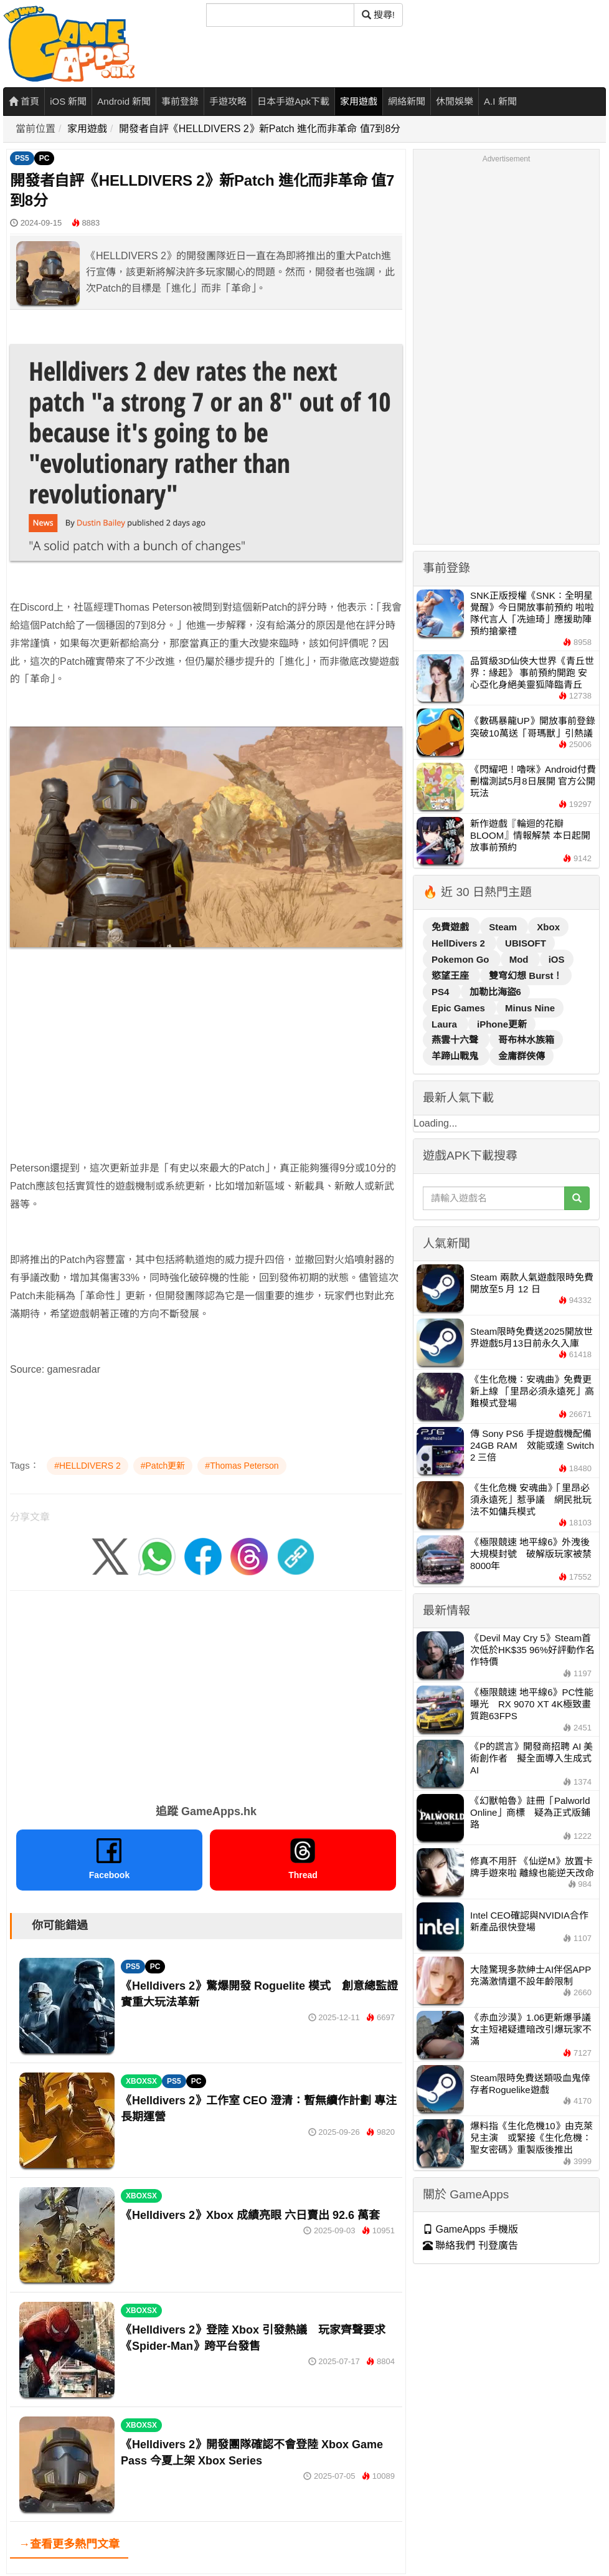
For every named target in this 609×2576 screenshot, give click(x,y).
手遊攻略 (228, 101)
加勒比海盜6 (495, 991)
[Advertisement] (196, 1072)
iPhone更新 (502, 1024)
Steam (504, 927)
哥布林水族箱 (526, 1039)
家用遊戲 (358, 101)
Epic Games (460, 1008)
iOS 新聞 (68, 101)
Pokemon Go (462, 959)
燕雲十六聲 (456, 1039)
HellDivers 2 (460, 943)
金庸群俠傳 (521, 1056)
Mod (520, 959)
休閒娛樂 (454, 101)
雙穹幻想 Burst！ (525, 975)
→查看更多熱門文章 (69, 2544)
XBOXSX (141, 2081)
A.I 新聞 (500, 101)
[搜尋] (280, 15)
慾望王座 (451, 975)
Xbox (548, 927)
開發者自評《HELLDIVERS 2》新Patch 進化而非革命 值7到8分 (260, 128)
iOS (557, 959)
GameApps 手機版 (470, 2229)
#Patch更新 (163, 1466)
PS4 (442, 991)
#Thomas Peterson (241, 1466)
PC (44, 158)
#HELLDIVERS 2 (87, 1466)
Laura (446, 1024)
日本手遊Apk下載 (293, 101)
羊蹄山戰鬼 (456, 1056)
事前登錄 (180, 101)
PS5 (22, 158)
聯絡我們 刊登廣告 (470, 2245)
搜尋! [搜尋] (378, 14)
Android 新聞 (124, 101)
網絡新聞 (406, 101)
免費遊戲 (451, 927)
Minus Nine (530, 1008)
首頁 (24, 101)
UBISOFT (525, 943)
